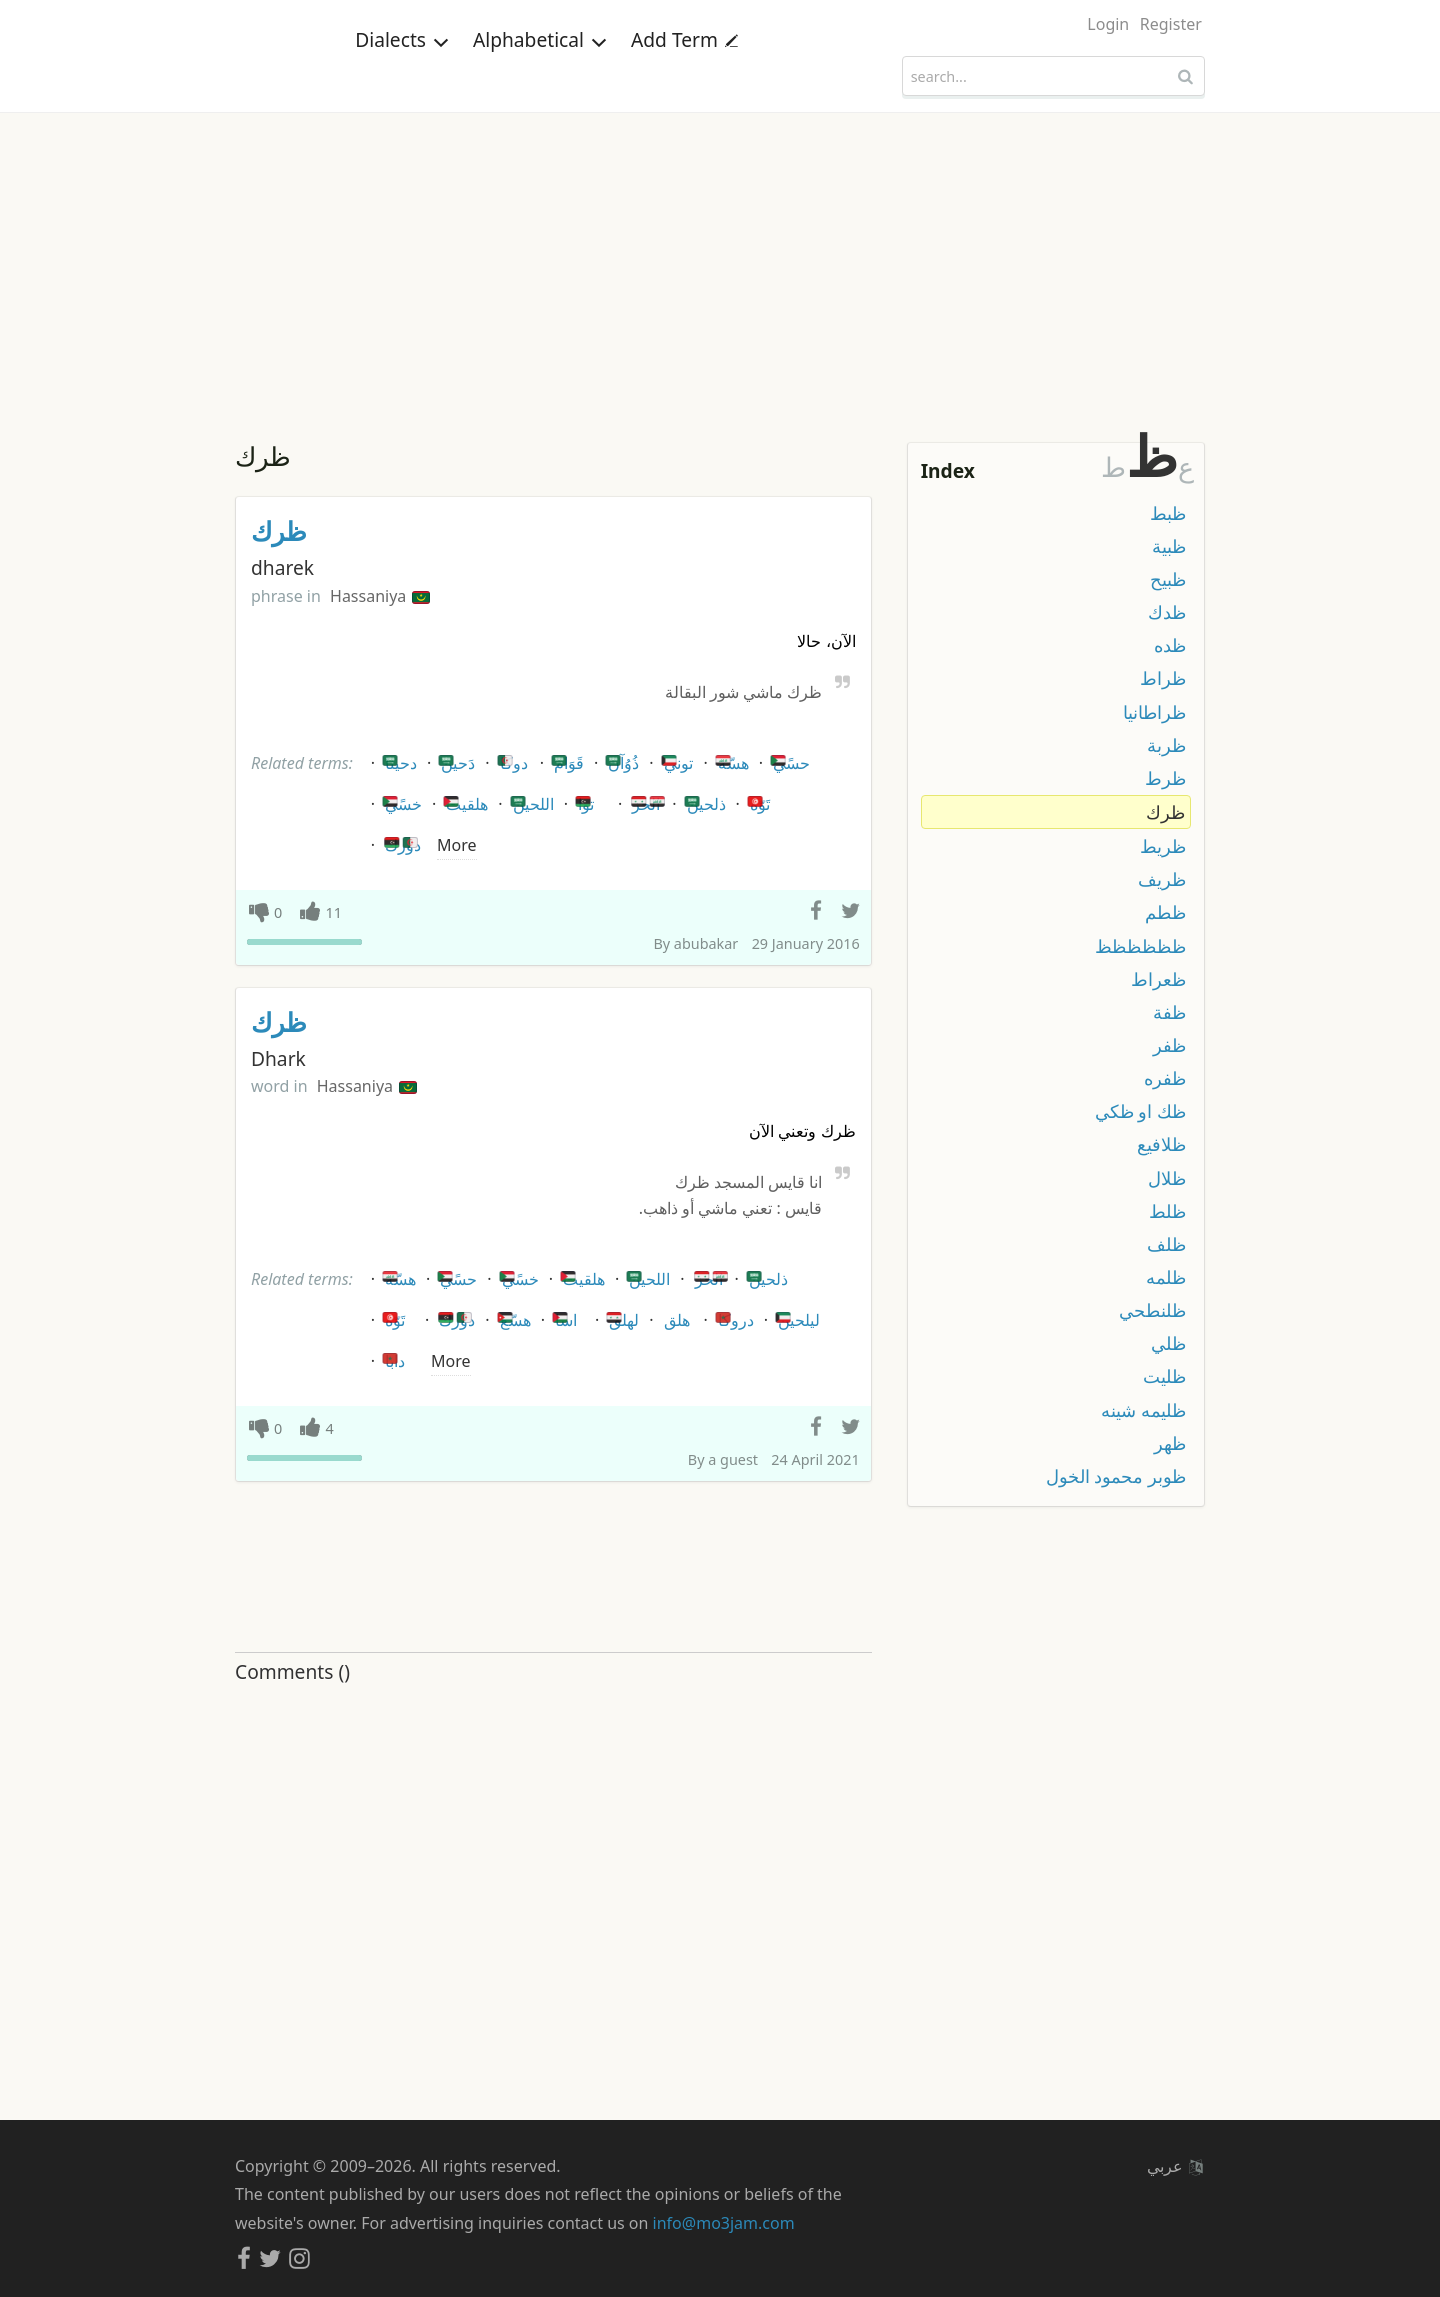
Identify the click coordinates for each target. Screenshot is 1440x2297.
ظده (1170, 645)
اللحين (530, 800)
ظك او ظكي (1140, 1111)
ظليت (1164, 1376)
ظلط (1167, 1211)
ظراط (1163, 678)
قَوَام (566, 759)
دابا (392, 1357)
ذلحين (703, 800)
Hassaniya (380, 596)
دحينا (398, 759)
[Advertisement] (720, 263)
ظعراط (1158, 979)
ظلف (1166, 1244)
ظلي (1168, 1343)
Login (1108, 24)
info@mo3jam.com (724, 2223)
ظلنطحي (1152, 1310)
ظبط (1168, 513)
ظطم (1165, 912)
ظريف (1162, 879)
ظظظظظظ (1140, 946)
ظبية (1169, 546)
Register (1171, 24)
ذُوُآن (620, 759)
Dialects (402, 74)
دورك (401, 841)
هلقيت (464, 800)
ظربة (1166, 745)
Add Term (684, 74)
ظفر (1169, 1045)
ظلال (1167, 1178)
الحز (648, 800)
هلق (677, 1320)
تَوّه (757, 800)
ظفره (1165, 1078)
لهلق (621, 1316)
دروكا (733, 1316)
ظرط (1165, 778)
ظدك (1167, 612)
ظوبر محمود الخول (1116, 1476)
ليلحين (796, 1316)
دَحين (455, 759)
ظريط (1163, 846)
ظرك (279, 531)
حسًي (788, 759)
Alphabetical (540, 74)
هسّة (730, 759)
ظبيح (1168, 579)
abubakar (706, 943)
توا (583, 800)
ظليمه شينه (1143, 1410)
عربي (1175, 2166)
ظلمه (1166, 1277)
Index (948, 470)
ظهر (1170, 1443)
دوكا (511, 759)
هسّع (512, 1316)
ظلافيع (1161, 1144)
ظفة (1169, 1012)
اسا (563, 1316)
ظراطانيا (1154, 712)
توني (675, 759)
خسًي (400, 800)
